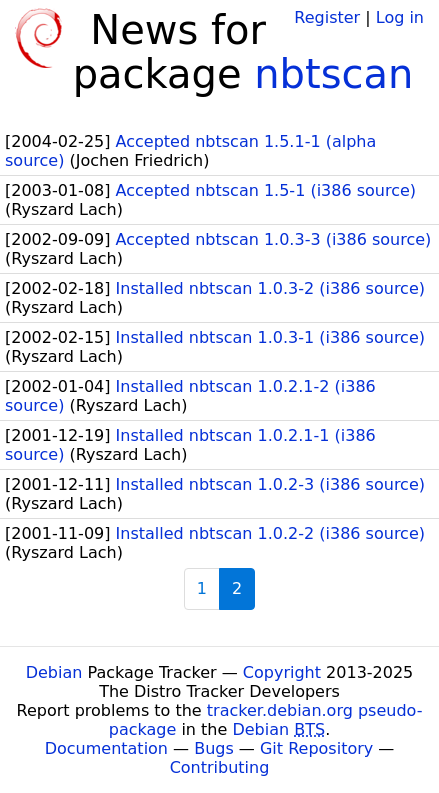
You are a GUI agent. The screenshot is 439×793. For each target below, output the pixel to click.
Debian (54, 672)
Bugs (214, 748)
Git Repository (316, 748)
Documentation (106, 748)
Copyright (282, 672)
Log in (400, 17)
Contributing (220, 767)
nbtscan (333, 74)
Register (327, 17)
